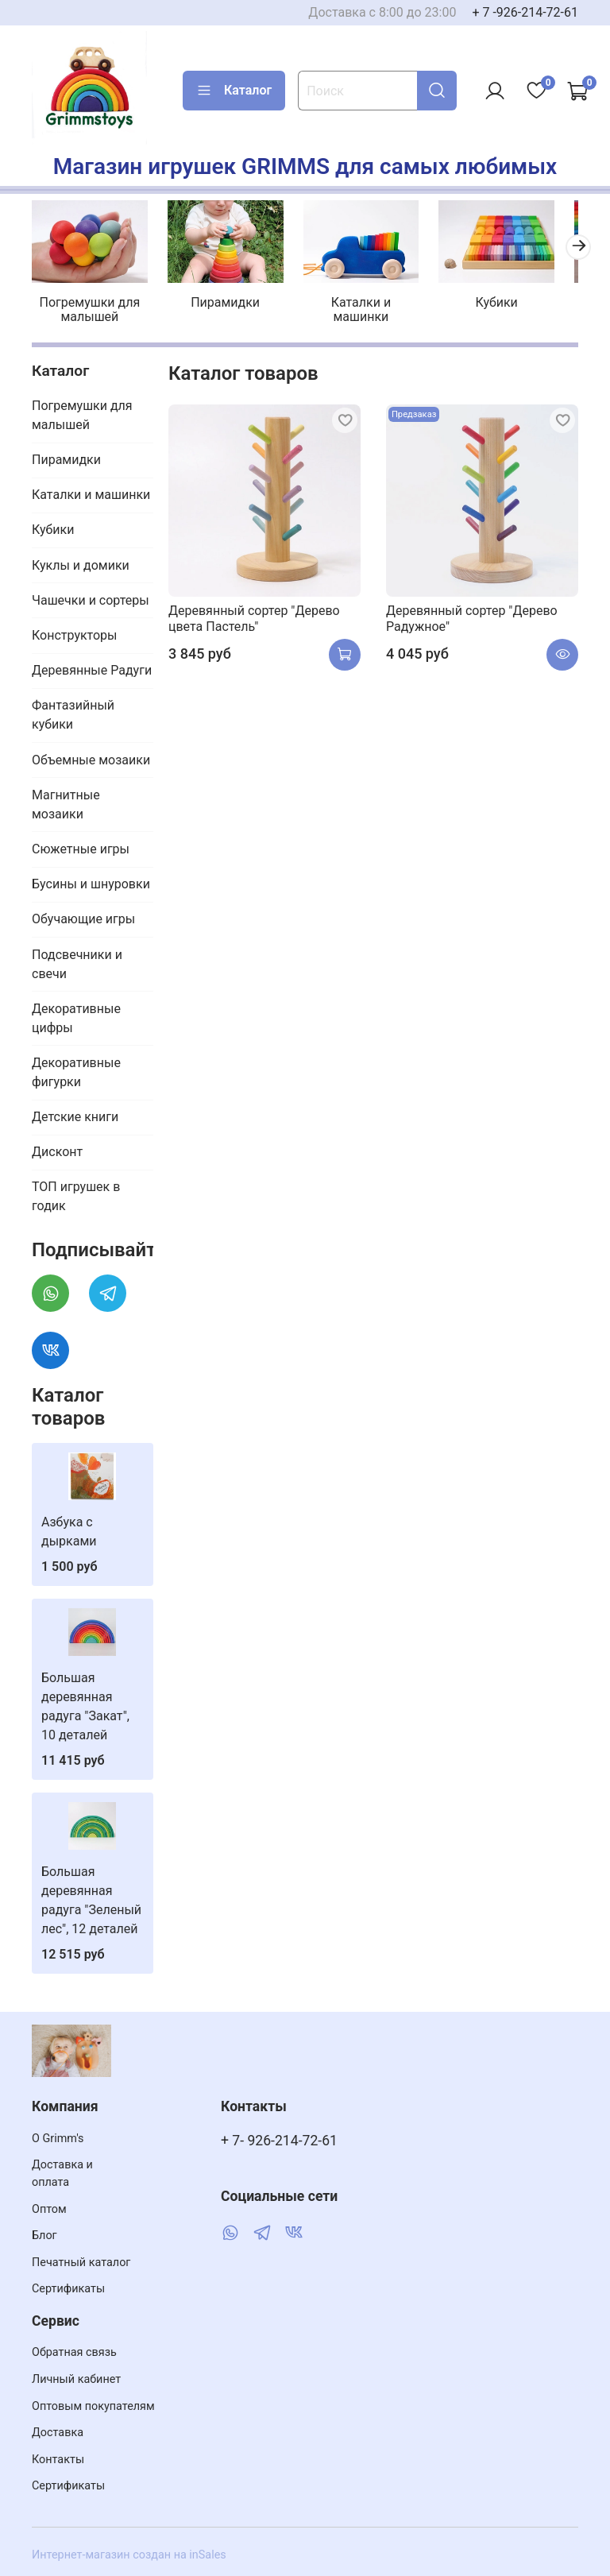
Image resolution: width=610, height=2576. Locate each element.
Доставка (57, 2432)
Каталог (234, 91)
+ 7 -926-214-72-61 (525, 12)
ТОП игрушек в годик (76, 1192)
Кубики (479, 298)
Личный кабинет (76, 2379)
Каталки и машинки (350, 305)
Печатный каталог (81, 2262)
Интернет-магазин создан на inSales (129, 2555)
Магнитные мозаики (66, 800)
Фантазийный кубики (73, 711)
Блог (44, 2235)
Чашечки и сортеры (90, 596)
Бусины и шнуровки (91, 880)
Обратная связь (74, 2352)
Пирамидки (220, 298)
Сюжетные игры (80, 845)
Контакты (58, 2459)
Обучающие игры (83, 914)
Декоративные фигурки (76, 1068)
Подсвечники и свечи (77, 959)
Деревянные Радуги (92, 666)
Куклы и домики (80, 560)
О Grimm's (58, 2138)
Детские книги (75, 1112)
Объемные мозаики (91, 755)
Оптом (49, 2209)
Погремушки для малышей (91, 305)
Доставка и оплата (62, 2173)
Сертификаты (68, 2289)
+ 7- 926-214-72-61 (279, 2141)
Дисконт (57, 1147)
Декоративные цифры (76, 1013)
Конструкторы (75, 631)
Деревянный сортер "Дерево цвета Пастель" (254, 613)
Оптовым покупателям (93, 2406)
